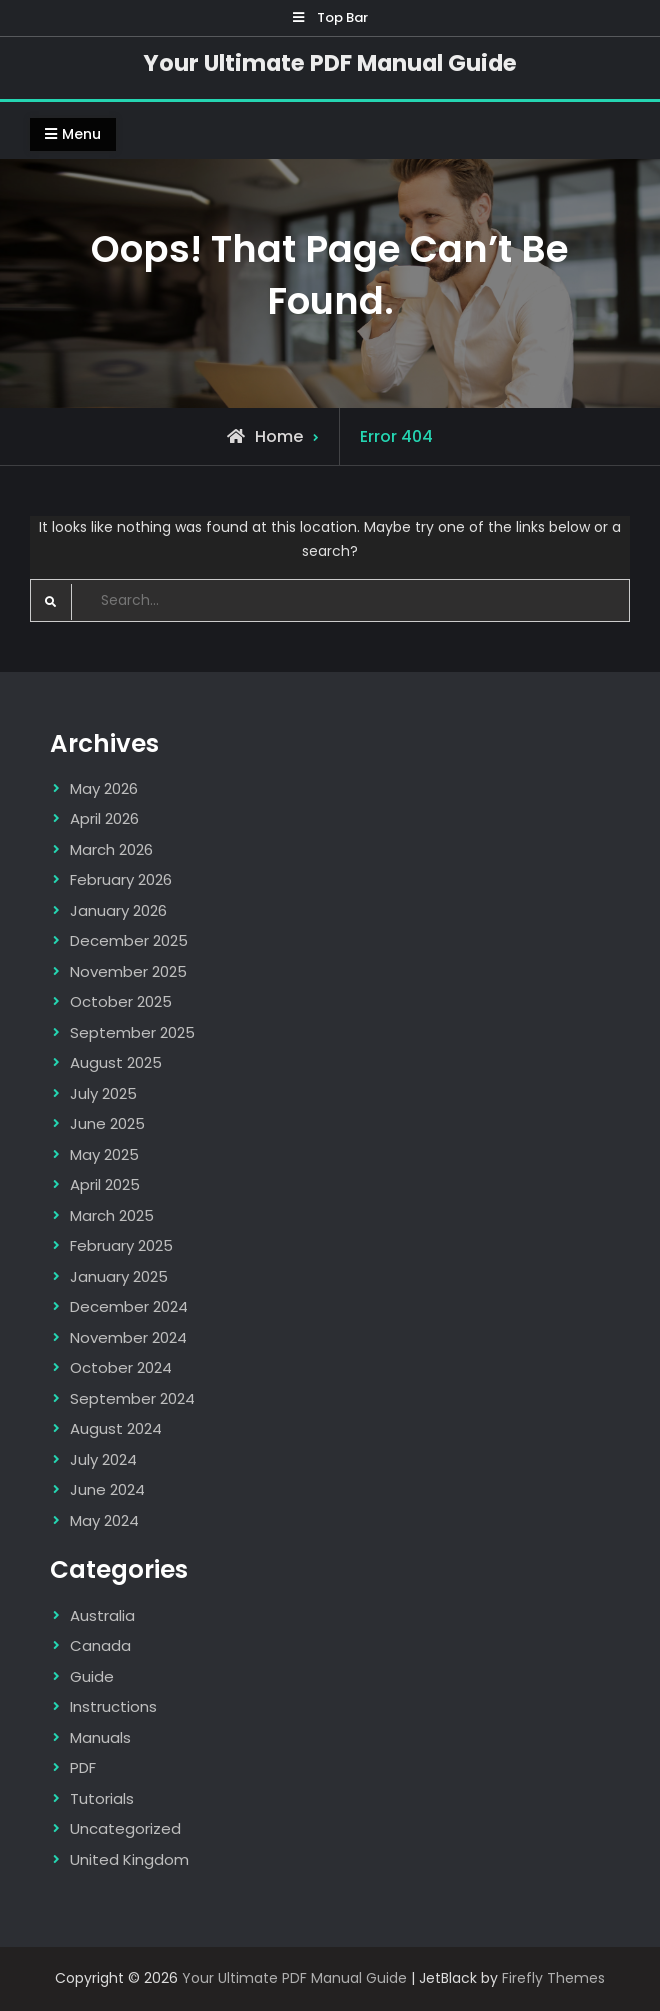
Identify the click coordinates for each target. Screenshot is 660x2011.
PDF (83, 1767)
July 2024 (103, 1459)
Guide (92, 1676)
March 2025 (112, 1215)
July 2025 (103, 1093)
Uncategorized (125, 1828)
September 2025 (132, 1032)
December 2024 (129, 1306)
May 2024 (104, 1520)
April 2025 (105, 1184)
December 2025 (129, 940)
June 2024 (107, 1489)
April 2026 (104, 818)
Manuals (100, 1737)
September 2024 (132, 1398)
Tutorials (102, 1798)
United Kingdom (129, 1859)
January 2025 (119, 1276)
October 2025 (121, 1001)
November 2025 (128, 971)
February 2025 (121, 1245)
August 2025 (116, 1062)
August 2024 (116, 1428)
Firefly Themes (553, 1978)
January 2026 (118, 910)
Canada (100, 1645)
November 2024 (128, 1337)
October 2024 (121, 1367)
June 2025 (107, 1123)
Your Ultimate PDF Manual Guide (330, 63)
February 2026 (121, 879)
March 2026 (111, 849)
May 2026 (104, 788)
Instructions (113, 1706)
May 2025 (104, 1154)
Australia (102, 1615)
